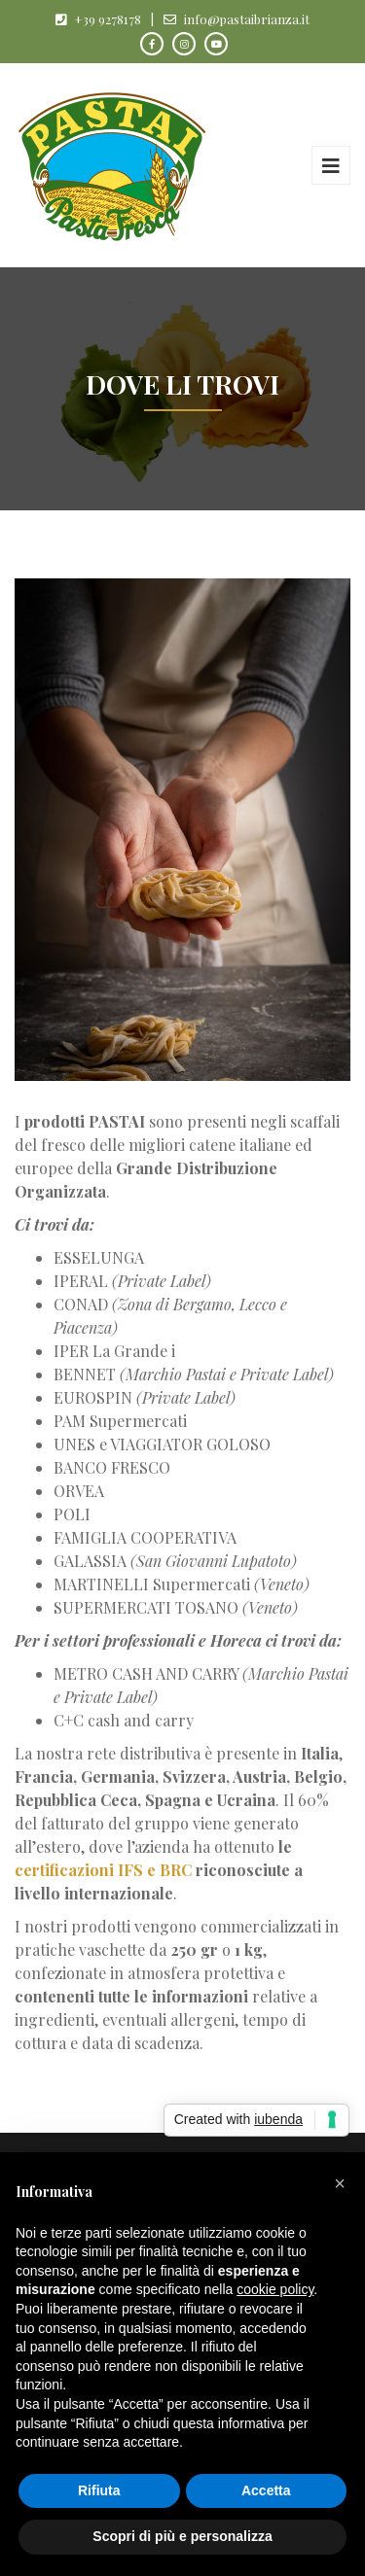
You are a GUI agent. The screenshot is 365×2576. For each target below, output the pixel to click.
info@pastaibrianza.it (247, 19)
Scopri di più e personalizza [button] (182, 2536)
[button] (339, 2183)
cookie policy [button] (275, 2289)
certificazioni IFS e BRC (103, 1870)
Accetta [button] (266, 2490)
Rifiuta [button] (99, 2490)
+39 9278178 (107, 19)
